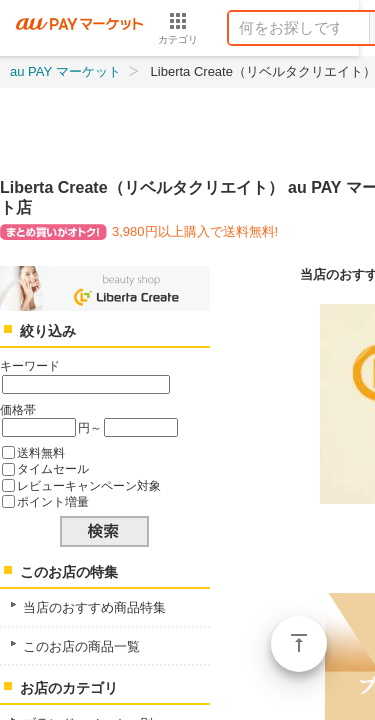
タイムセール (53, 468)
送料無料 (41, 452)
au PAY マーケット (65, 71)
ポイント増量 (53, 501)
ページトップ (299, 644)
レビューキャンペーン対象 (89, 485)
